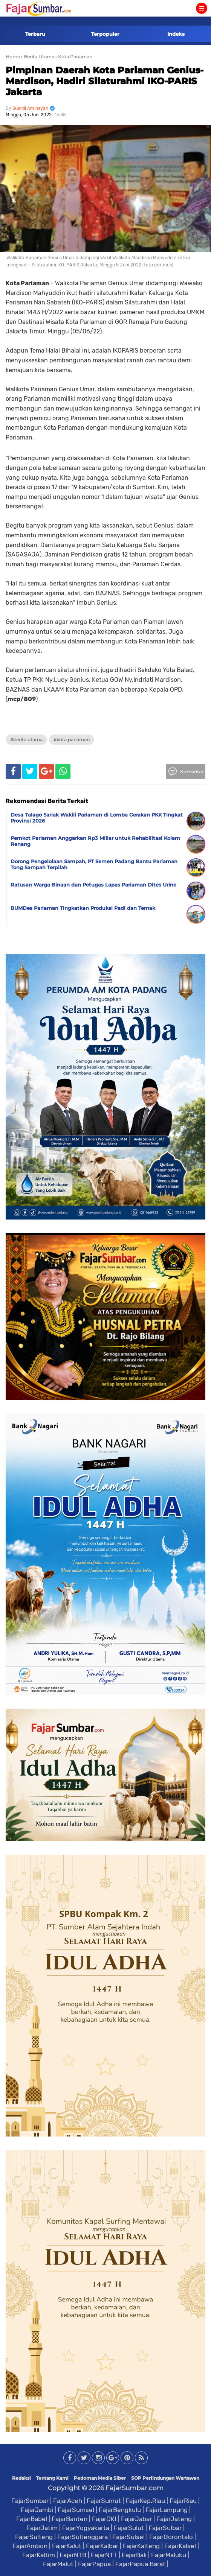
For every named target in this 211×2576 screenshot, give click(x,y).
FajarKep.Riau (145, 2501)
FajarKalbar (102, 2546)
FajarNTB (73, 2555)
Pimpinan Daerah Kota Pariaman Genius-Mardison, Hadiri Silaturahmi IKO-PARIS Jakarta (104, 81)
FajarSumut (104, 2501)
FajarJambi (37, 2510)
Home (13, 56)
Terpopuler (105, 34)
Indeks (176, 34)
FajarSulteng (34, 2537)
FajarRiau (183, 2501)
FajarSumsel (76, 2510)
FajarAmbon (29, 2546)
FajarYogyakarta (85, 2528)
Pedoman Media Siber (100, 2478)
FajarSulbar (165, 2528)
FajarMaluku (168, 2555)
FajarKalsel (180, 2546)
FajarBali (134, 2555)
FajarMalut (58, 2564)
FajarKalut (66, 2546)
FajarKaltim (38, 2555)
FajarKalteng (141, 2546)
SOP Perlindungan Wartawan (165, 2478)
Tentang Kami (52, 2478)
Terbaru (35, 34)
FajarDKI (104, 2519)
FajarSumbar (30, 2501)
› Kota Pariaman (73, 56)
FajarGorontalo (171, 2537)
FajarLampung (166, 2510)
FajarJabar (136, 2519)
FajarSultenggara (82, 2537)
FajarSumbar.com (135, 2488)
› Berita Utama (37, 56)
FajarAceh (67, 2501)
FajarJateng (174, 2519)
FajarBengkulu (120, 2510)
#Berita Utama (26, 739)
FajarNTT (104, 2555)
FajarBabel (31, 2519)
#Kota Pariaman (72, 739)
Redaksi (21, 2478)
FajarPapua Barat (140, 2564)
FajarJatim (42, 2528)
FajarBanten (69, 2519)
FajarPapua (94, 2564)
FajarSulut (129, 2528)
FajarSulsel (128, 2537)
